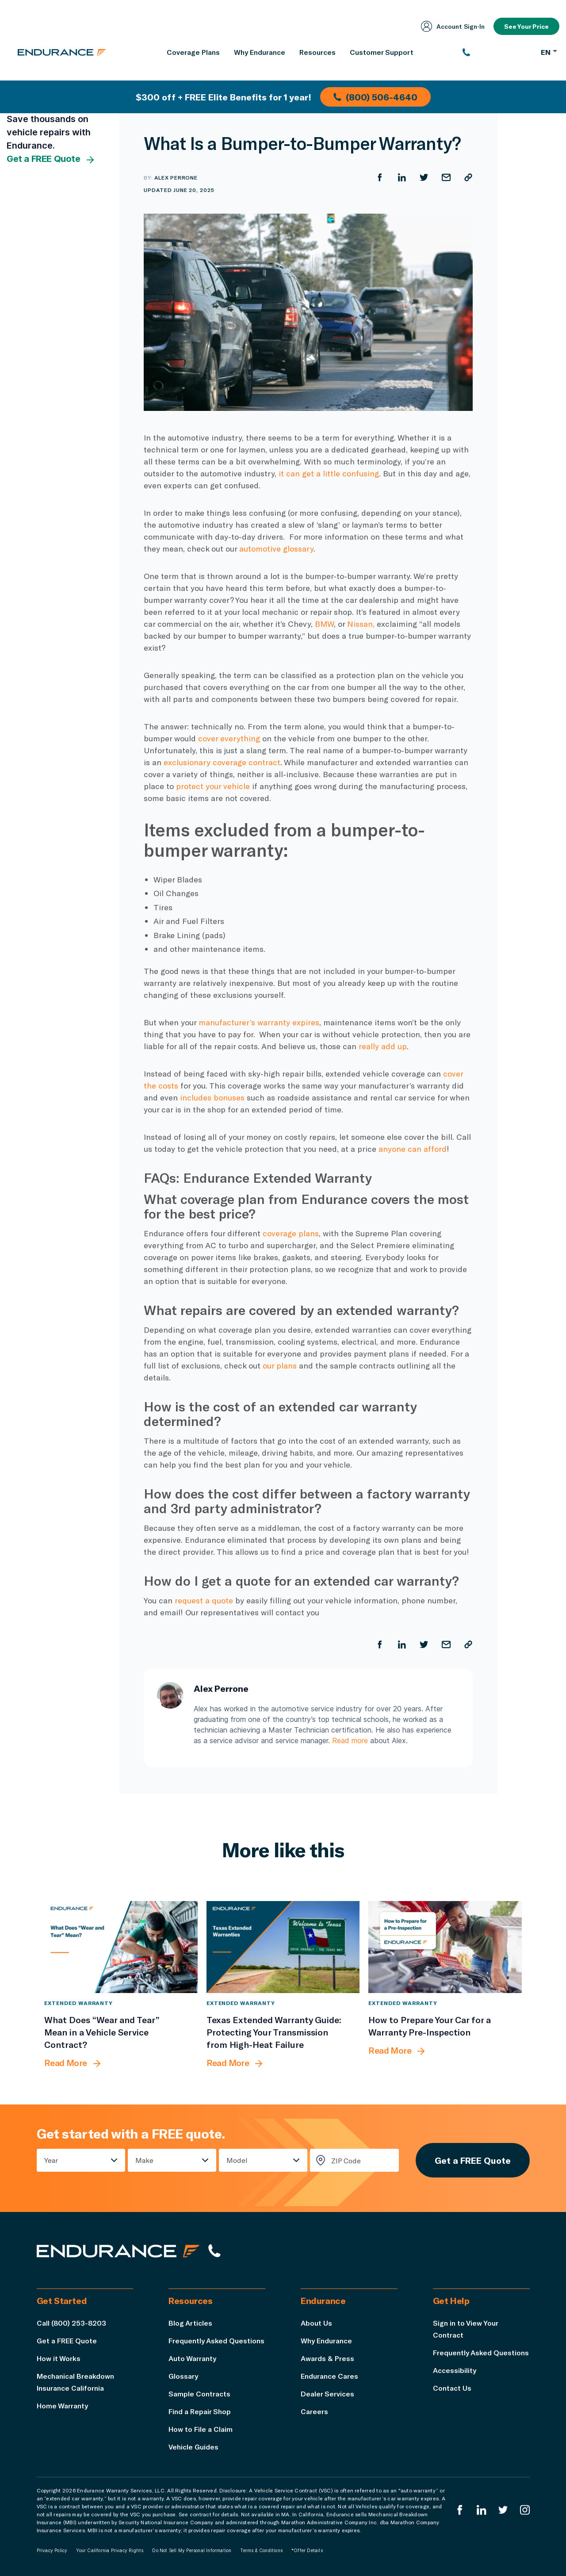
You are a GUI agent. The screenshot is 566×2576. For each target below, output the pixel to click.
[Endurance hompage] (118, 2251)
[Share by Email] (446, 177)
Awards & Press (327, 2358)
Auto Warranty (192, 2358)
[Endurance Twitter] (503, 2510)
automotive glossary (276, 548)
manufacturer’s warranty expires (259, 1022)
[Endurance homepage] (62, 52)
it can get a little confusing (329, 473)
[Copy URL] (468, 177)
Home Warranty (62, 2405)
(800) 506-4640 (375, 97)
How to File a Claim (200, 2429)
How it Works (58, 2358)
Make (144, 2160)
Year (51, 2160)
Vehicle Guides (193, 2446)
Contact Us (452, 2388)
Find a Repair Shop (199, 2411)
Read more (350, 1740)
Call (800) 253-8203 (71, 2323)
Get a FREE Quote (51, 159)
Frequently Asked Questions (216, 2340)
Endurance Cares (329, 2376)
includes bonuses (212, 1097)
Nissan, (362, 624)
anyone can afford (413, 1149)
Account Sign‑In (453, 26)
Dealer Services (327, 2393)
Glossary (183, 2376)
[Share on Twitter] (424, 177)
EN (549, 52)
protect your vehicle (213, 786)
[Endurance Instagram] (525, 2510)
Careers (314, 2411)
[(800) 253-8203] (497, 52)
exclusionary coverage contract (222, 762)
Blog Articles (190, 2323)
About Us (316, 2323)
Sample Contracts (199, 2393)
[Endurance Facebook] (460, 2510)
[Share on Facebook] (379, 177)
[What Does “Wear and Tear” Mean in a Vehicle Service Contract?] (121, 1947)
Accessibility (454, 2370)
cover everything (229, 738)
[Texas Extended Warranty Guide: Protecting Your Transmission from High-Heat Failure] (283, 1947)
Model (237, 2160)
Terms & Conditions (261, 2550)
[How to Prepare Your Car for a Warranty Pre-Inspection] (445, 1947)
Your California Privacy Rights (109, 2550)
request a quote (204, 1600)
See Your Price (526, 26)
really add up (383, 1046)
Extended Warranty (78, 2003)
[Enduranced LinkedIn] (481, 2510)
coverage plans (291, 1233)
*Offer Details (307, 2550)
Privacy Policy (52, 2550)
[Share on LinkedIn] (402, 177)
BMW (324, 624)
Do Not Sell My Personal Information (191, 2550)
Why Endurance (326, 2340)
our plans (280, 1365)
